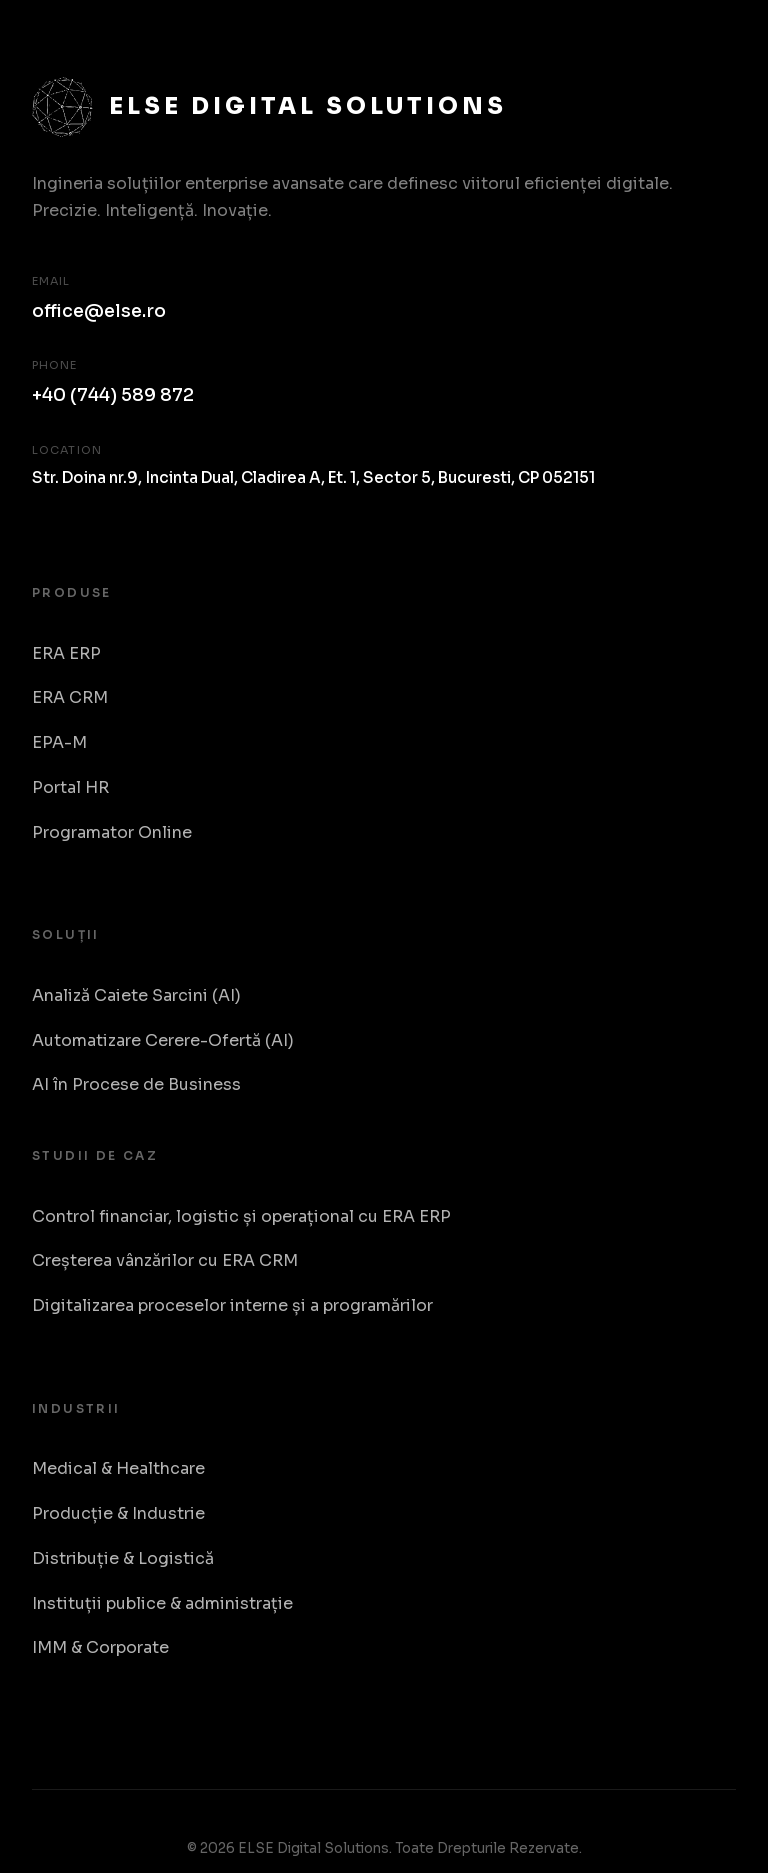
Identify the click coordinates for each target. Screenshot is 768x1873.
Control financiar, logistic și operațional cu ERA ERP (241, 1216)
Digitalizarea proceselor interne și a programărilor (232, 1305)
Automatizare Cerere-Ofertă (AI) (163, 1040)
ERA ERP (66, 653)
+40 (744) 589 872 (113, 395)
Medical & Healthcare (118, 1468)
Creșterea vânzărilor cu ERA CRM (165, 1260)
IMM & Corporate (100, 1647)
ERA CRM (70, 697)
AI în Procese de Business (136, 1084)
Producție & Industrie (118, 1513)
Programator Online (112, 832)
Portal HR (70, 787)
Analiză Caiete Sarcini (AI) (136, 995)
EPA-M (59, 742)
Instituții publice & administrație (162, 1603)
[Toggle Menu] (714, 39)
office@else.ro (99, 311)
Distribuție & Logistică (123, 1558)
